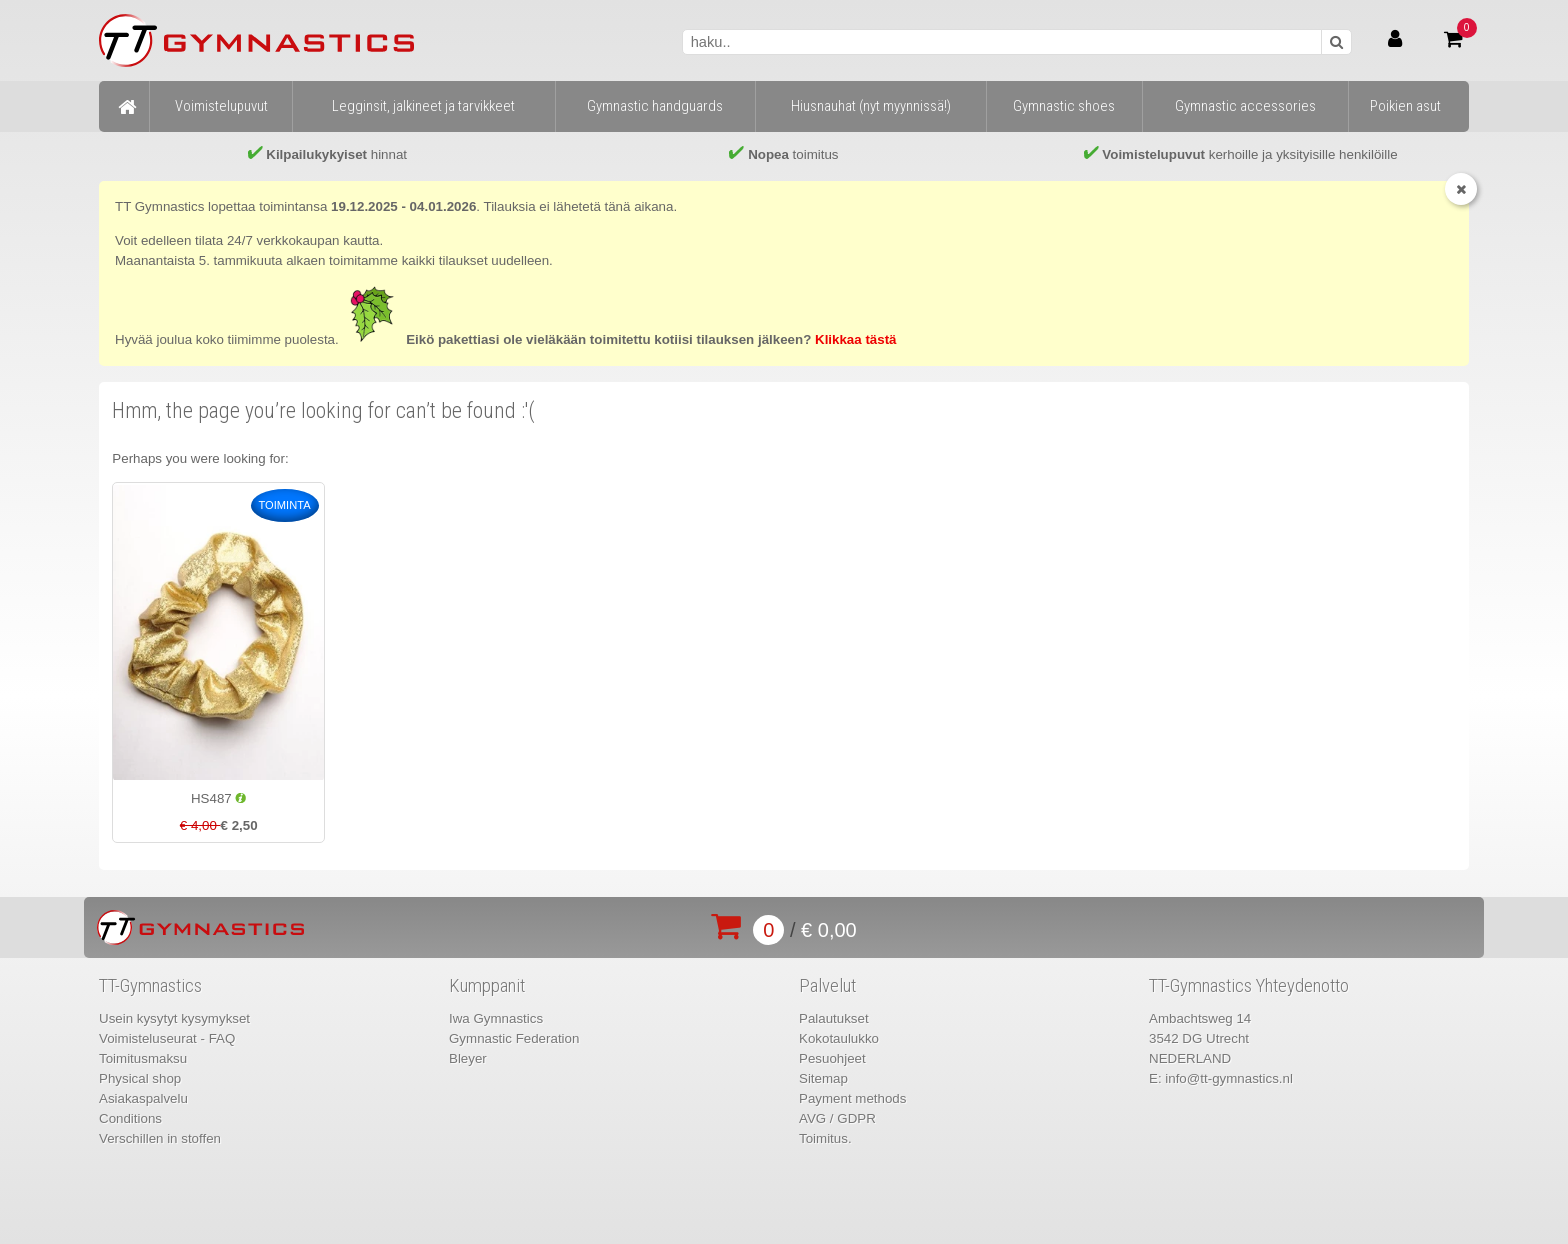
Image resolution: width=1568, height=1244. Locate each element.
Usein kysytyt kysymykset (174, 1018)
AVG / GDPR (837, 1118)
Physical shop (140, 1078)
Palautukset (834, 1018)
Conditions (130, 1118)
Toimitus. (825, 1138)
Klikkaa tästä (856, 339)
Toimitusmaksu (143, 1058)
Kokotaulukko (839, 1038)
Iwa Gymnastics (496, 1018)
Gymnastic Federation (514, 1038)
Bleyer (468, 1058)
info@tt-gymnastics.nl (1229, 1078)
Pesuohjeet (832, 1058)
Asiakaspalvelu (143, 1098)
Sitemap (823, 1078)
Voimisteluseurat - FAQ (167, 1038)
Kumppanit (487, 986)
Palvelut (827, 986)
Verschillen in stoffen (160, 1138)
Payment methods (852, 1098)
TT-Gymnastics (150, 986)
